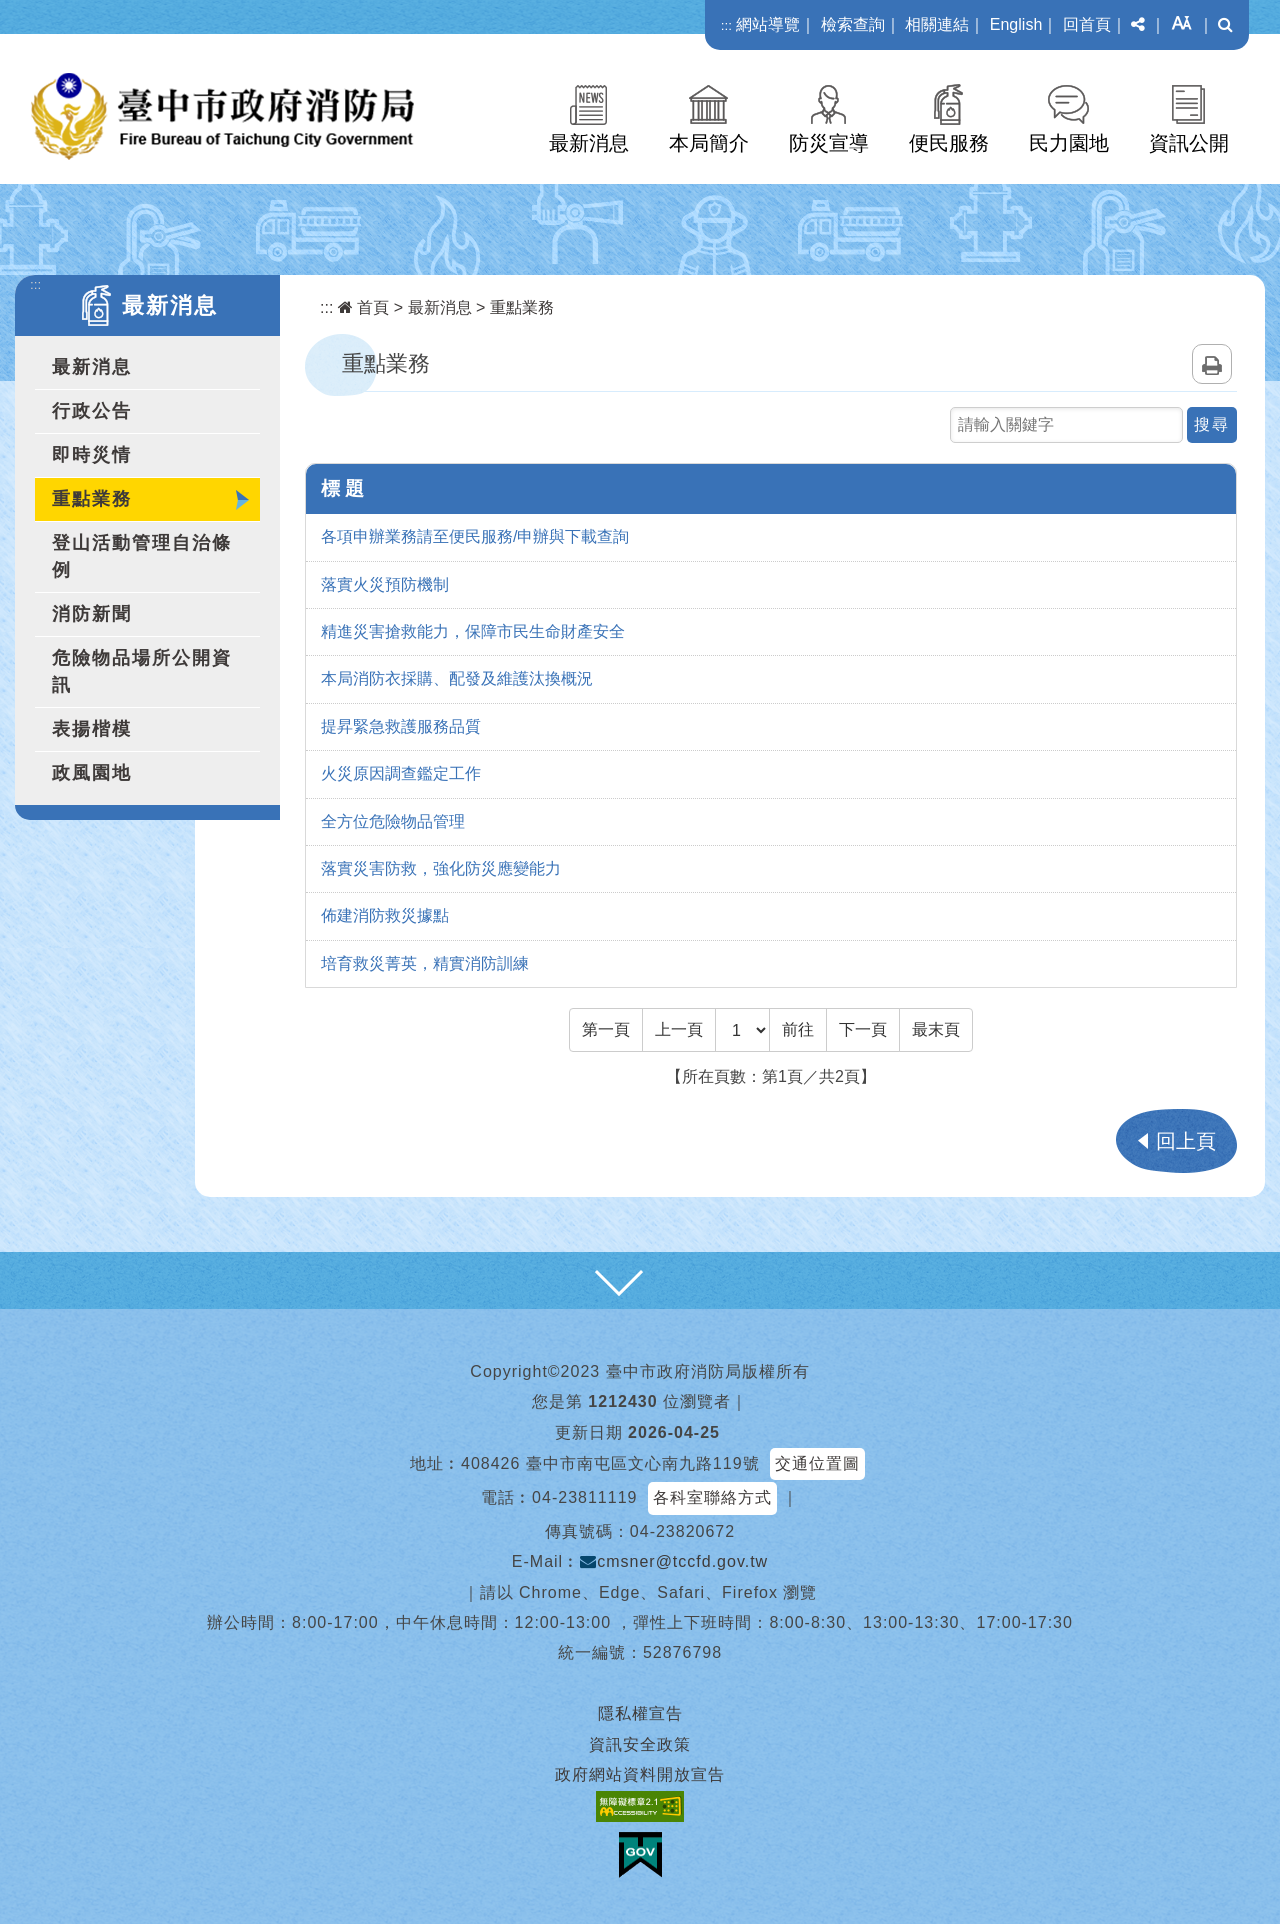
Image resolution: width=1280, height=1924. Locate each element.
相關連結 (937, 24)
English (1016, 24)
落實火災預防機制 (385, 584)
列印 (1212, 364)
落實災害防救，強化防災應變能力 (441, 868)
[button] (1138, 25)
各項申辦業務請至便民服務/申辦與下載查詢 (475, 536)
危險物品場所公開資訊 (142, 671)
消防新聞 (92, 614)
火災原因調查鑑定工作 (401, 773)
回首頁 (1087, 24)
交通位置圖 (817, 1463)
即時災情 (92, 455)
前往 (798, 1029)
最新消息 (589, 143)
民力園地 (1069, 143)
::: (726, 25)
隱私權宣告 (640, 1713)
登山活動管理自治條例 (142, 556)
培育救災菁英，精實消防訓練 (425, 963)
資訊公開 (1189, 143)
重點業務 (92, 499)
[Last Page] (936, 1030)
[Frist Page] (606, 1030)
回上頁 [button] (1186, 1141)
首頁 (363, 307)
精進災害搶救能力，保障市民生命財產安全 (473, 631)
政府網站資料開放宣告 (640, 1774)
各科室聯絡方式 (712, 1497)
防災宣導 (829, 143)
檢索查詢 (853, 24)
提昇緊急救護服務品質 (401, 726)
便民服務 (949, 143)
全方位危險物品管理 (393, 821)
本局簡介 (709, 143)
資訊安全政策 (640, 1744)
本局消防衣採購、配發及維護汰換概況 (457, 678)
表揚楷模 (92, 729)
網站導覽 (768, 24)
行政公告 (92, 411)
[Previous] (679, 1030)
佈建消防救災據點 (385, 915)
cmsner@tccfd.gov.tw (674, 1561)
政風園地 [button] (92, 773)
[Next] (863, 1030)
